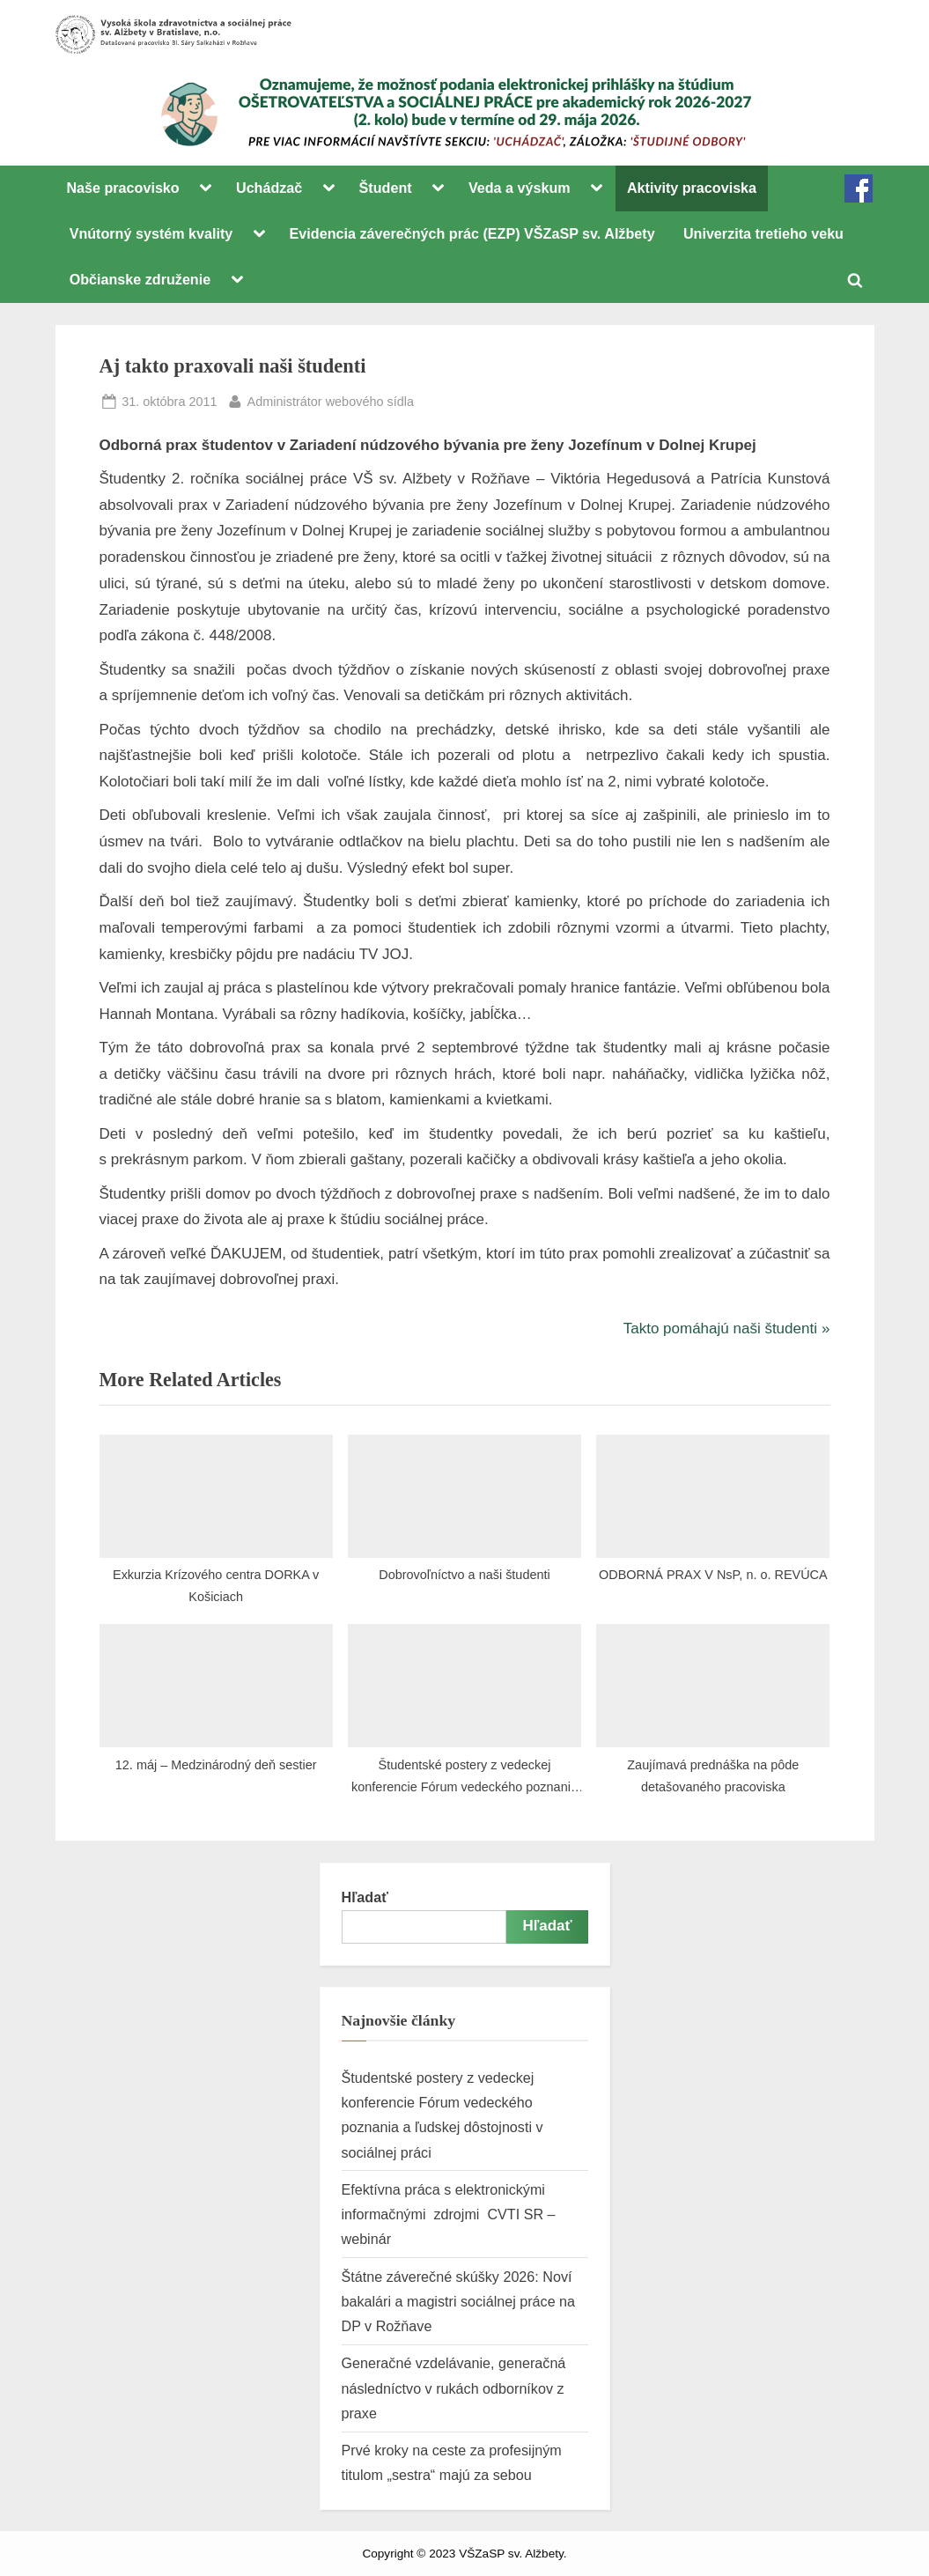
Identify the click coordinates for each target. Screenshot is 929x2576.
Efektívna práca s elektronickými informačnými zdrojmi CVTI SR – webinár (449, 2214)
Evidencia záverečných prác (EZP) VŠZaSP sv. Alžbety (472, 233)
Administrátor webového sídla (330, 400)
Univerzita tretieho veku (763, 233)
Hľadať (365, 1897)
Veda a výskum (519, 188)
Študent (385, 188)
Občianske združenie (140, 279)
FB (858, 188)
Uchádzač (269, 188)
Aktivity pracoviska (691, 188)
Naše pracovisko (122, 188)
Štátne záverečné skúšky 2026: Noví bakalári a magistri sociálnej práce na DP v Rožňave (459, 2302)
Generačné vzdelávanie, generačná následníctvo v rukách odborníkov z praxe (454, 2388)
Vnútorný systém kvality (151, 233)
